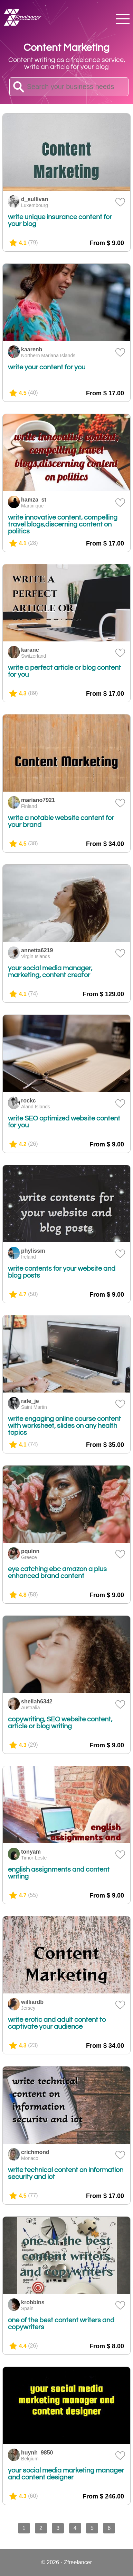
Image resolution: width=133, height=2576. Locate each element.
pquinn (30, 1551)
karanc (30, 650)
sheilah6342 (37, 1701)
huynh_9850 (37, 2453)
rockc (28, 1101)
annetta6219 (37, 950)
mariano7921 (38, 800)
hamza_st (33, 500)
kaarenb (31, 349)
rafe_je (30, 1401)
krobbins (33, 2302)
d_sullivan (34, 199)
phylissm (33, 1251)
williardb (32, 2002)
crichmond (35, 2152)
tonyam (31, 1852)
